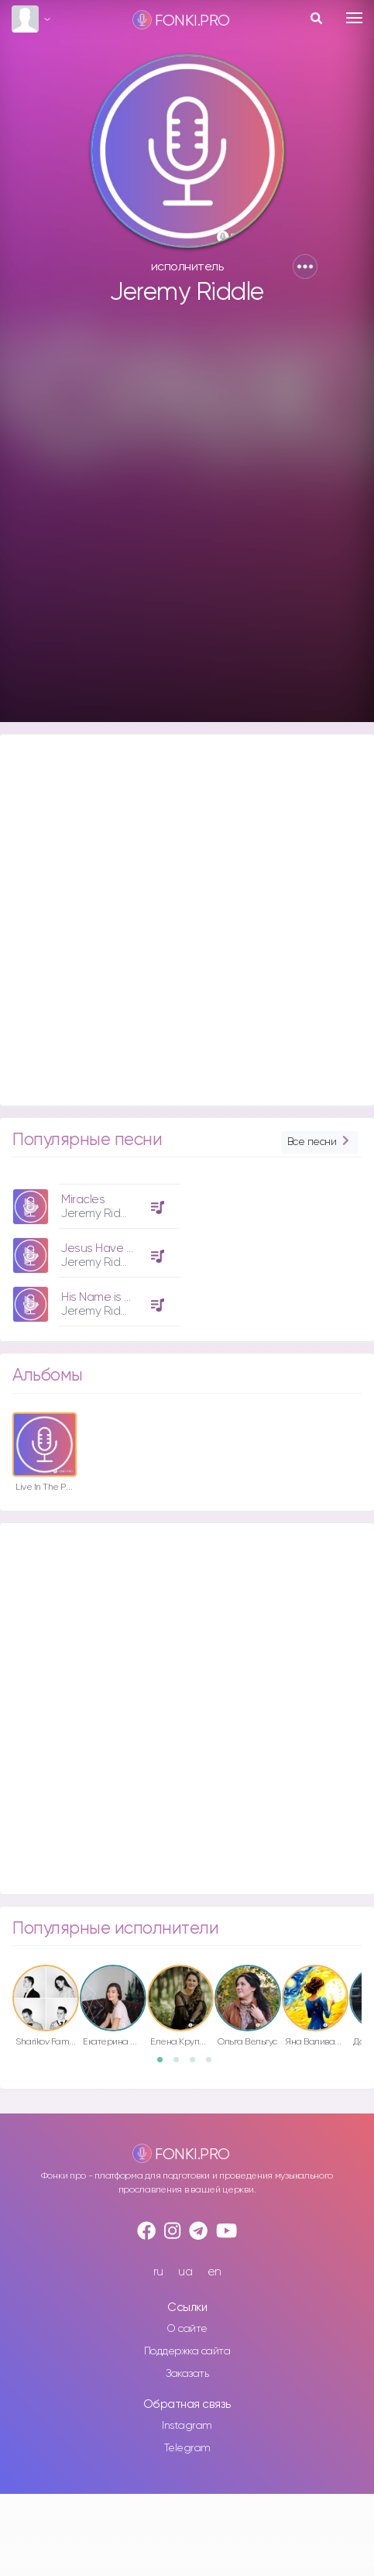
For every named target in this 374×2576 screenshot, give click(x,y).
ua (185, 2272)
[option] (94, 1249)
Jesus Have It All (103, 1248)
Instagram (187, 2425)
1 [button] (165, 2064)
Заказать (187, 2373)
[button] (305, 266)
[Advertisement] (185, 521)
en (214, 2272)
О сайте (187, 2328)
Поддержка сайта (187, 2351)
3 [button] (197, 2064)
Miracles (83, 1199)
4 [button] (213, 2064)
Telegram (187, 2448)
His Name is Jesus (108, 1297)
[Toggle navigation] (354, 18)
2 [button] (181, 2064)
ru (158, 2272)
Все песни (319, 1142)
